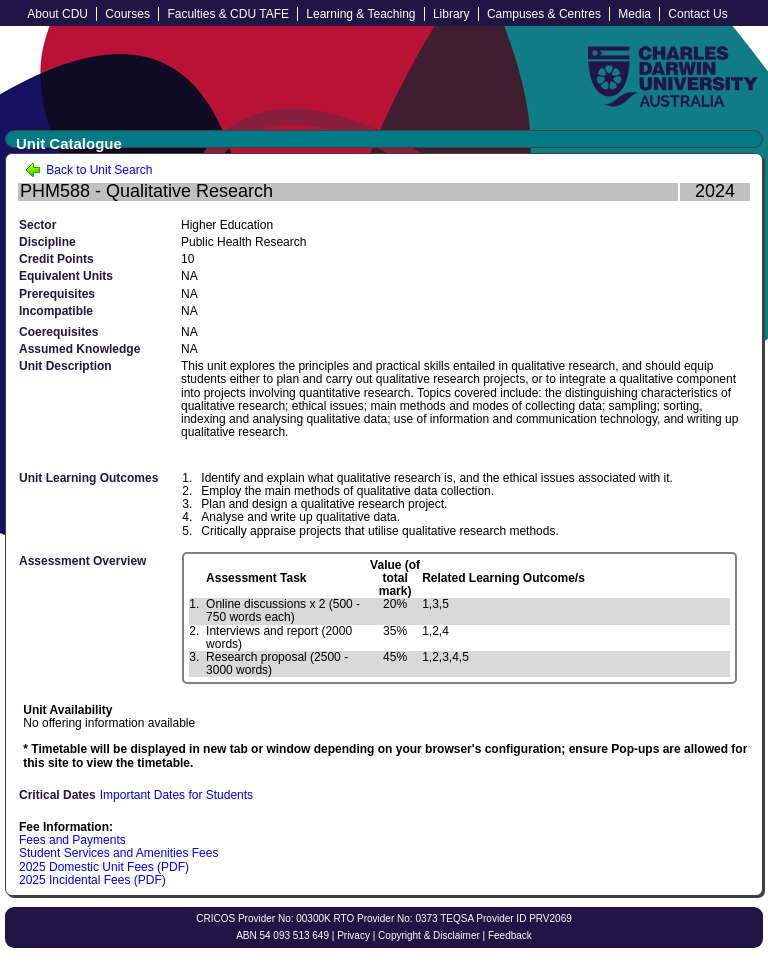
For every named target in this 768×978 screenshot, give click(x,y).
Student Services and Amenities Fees (118, 853)
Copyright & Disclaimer (429, 935)
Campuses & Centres (544, 14)
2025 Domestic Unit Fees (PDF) (104, 867)
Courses (127, 14)
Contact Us (697, 14)
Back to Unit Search (88, 170)
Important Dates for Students (176, 795)
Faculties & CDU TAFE (228, 14)
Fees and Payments (72, 840)
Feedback (510, 935)
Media (634, 14)
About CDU (57, 14)
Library (451, 14)
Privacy (353, 935)
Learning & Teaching (360, 14)
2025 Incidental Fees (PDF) (92, 880)
